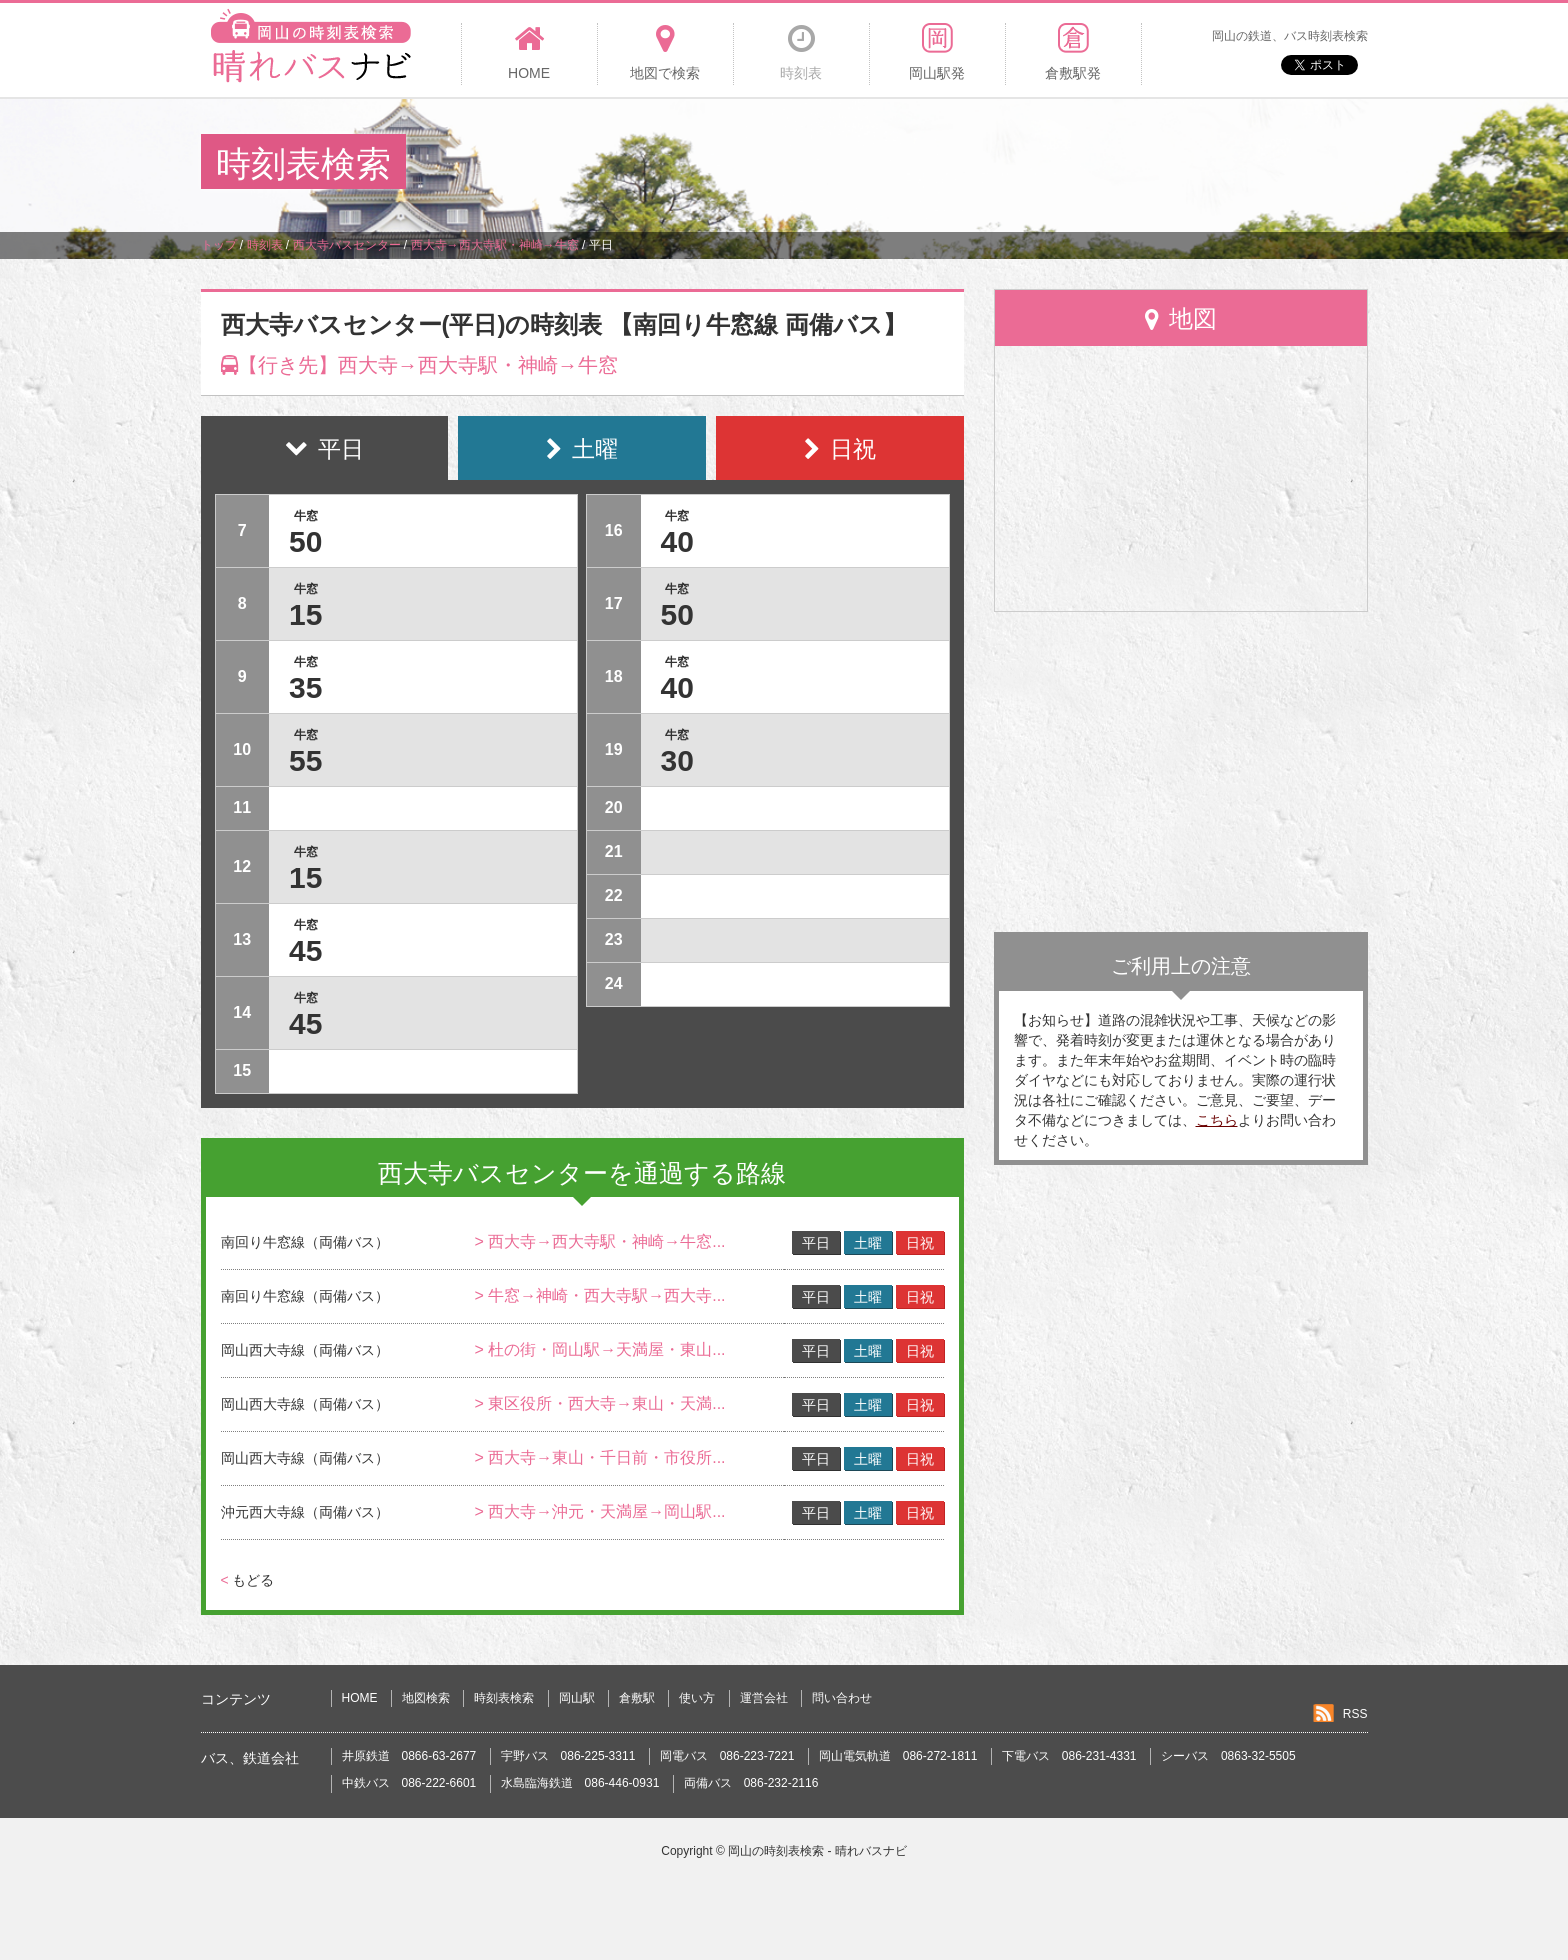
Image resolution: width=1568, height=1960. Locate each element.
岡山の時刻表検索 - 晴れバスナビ (817, 1851)
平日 (816, 1243)
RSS (1355, 1714)
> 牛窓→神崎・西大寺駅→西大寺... (599, 1295)
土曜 (868, 1243)
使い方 (697, 1698)
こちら (1217, 1120)
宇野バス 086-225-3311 (568, 1756)
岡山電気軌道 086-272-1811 (898, 1756)
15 (305, 614)
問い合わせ (842, 1698)
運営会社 (764, 1698)
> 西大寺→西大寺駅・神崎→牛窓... (599, 1241)
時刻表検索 (504, 1698)
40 (677, 541)
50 (305, 541)
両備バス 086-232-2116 (751, 1783)
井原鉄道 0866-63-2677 (409, 1756)
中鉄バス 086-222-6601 (409, 1783)
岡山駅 (577, 1698)
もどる (247, 1580)
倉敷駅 (637, 1698)
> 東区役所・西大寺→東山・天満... (599, 1403)
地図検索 (426, 1698)
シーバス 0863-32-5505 (1228, 1756)
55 (305, 760)
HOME (360, 1698)
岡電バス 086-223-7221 (727, 1756)
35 (305, 687)
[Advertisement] (1003, 164)
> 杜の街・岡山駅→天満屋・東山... (599, 1349)
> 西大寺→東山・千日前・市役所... (599, 1457)
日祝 (920, 1243)
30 (677, 760)
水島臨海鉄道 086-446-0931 (580, 1783)
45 (305, 950)
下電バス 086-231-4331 (1069, 1756)
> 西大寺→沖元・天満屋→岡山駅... (599, 1511)
